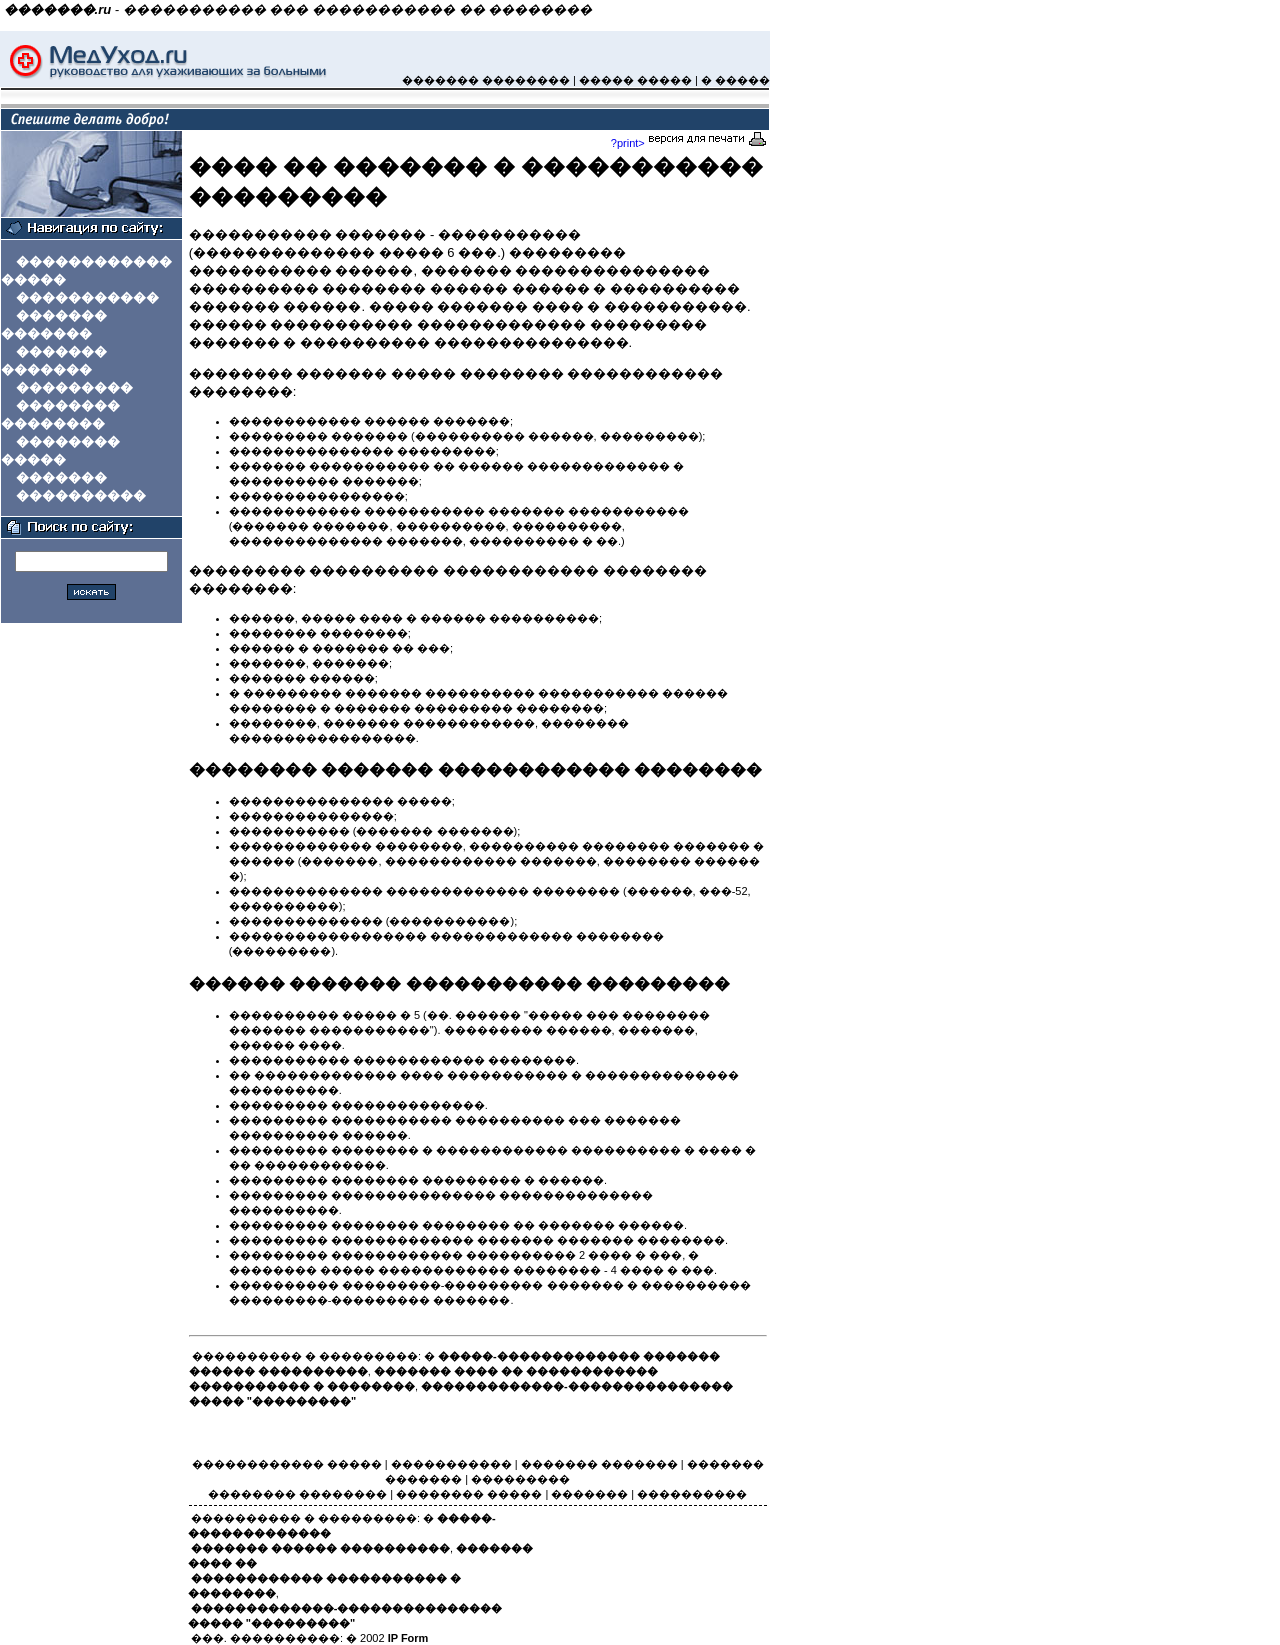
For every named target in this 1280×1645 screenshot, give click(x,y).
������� (61, 477)
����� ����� (635, 80)
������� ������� (599, 1464)
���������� (81, 495)
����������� (87, 297)
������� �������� (486, 80)
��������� (74, 387)
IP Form (408, 1638)
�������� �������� (297, 1494)
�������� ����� (469, 1494)
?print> (689, 143)
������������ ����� (287, 1464)
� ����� (735, 80)
